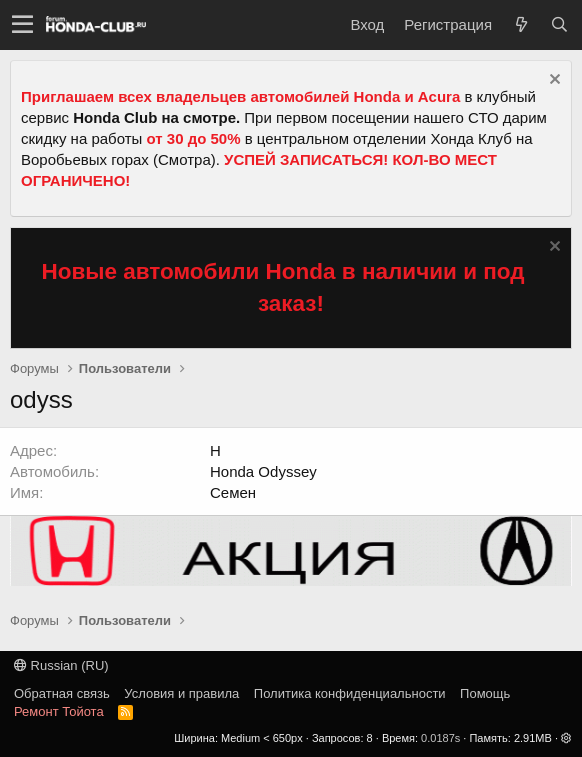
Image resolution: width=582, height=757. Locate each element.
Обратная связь (62, 693)
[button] (22, 25)
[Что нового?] (521, 24)
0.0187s (440, 738)
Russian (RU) (61, 665)
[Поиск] (559, 24)
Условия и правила (181, 693)
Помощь (485, 693)
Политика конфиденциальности (350, 693)
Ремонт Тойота (59, 711)
